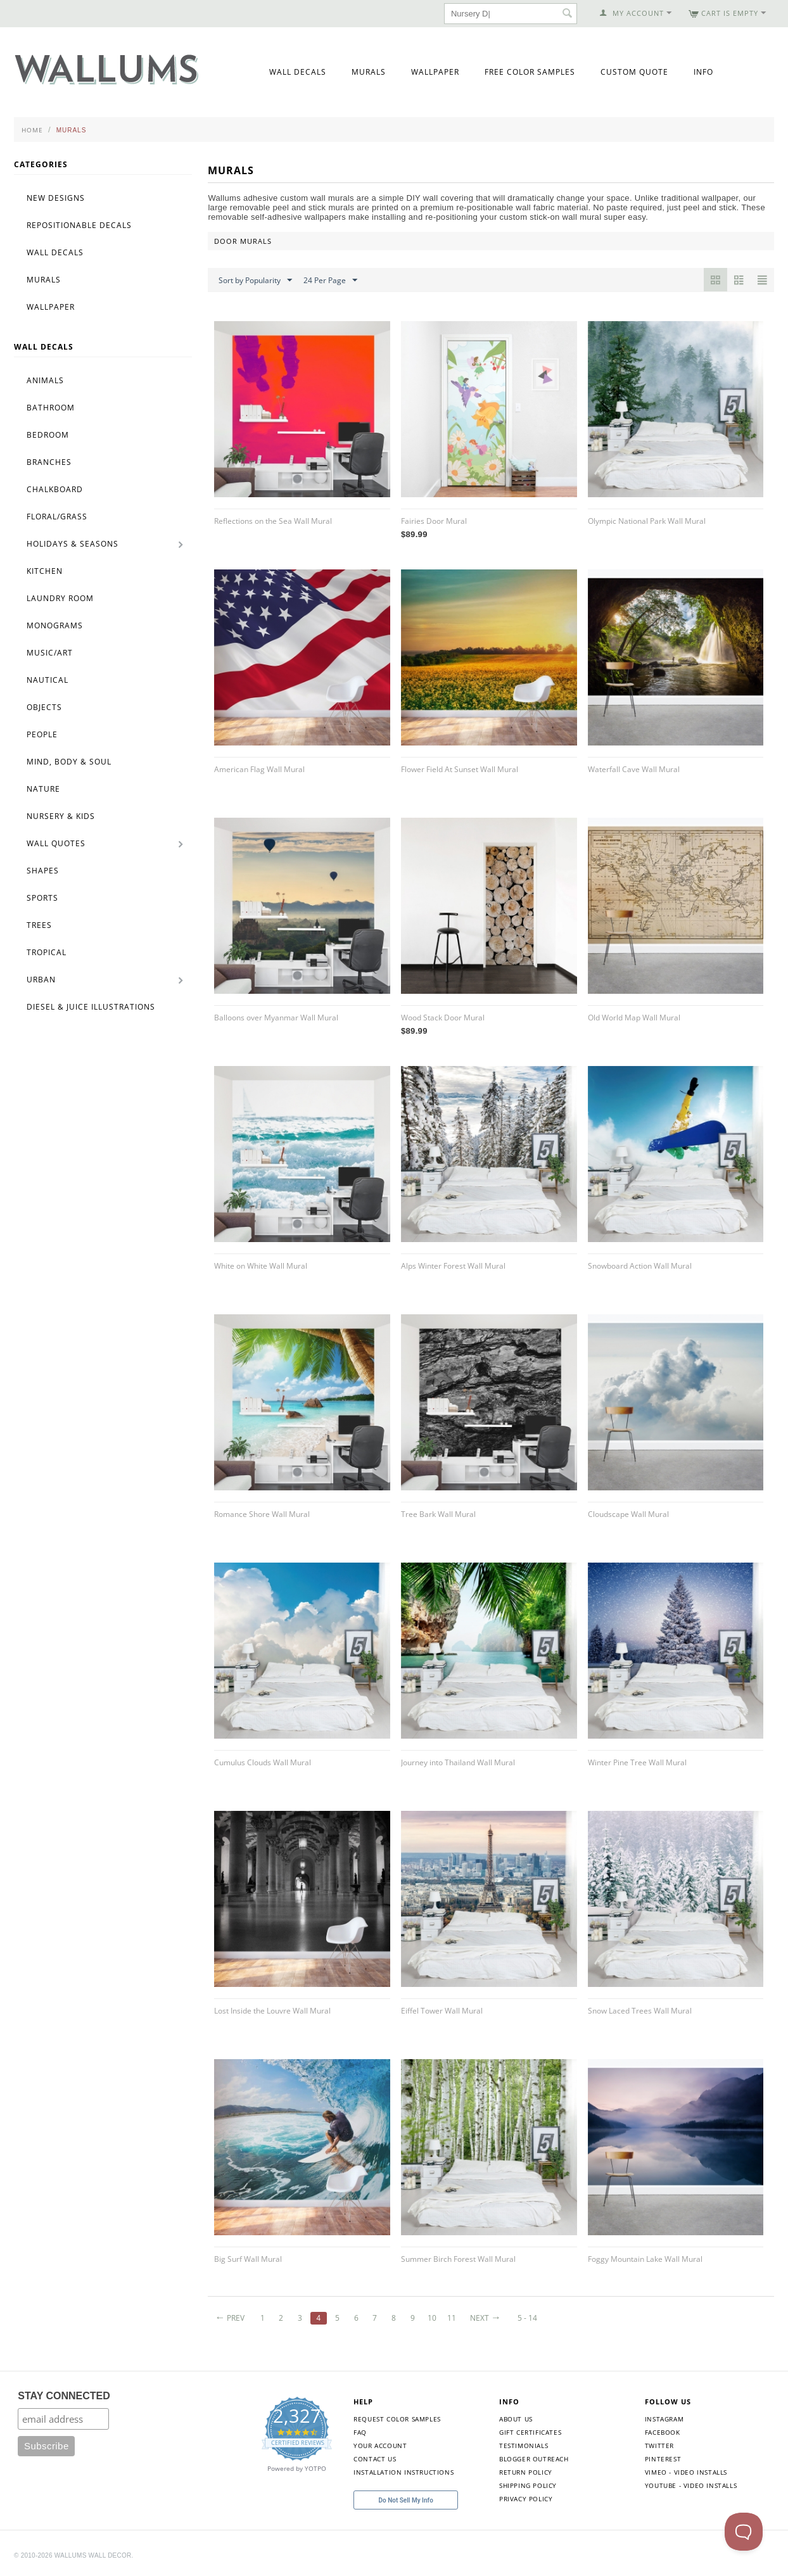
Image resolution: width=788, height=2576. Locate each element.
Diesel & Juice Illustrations (91, 1006)
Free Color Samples (530, 72)
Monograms (55, 625)
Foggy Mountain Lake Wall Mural (645, 2259)
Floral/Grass (57, 516)
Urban (41, 979)
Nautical (47, 680)
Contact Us (374, 2458)
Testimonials (523, 2445)
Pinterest (663, 2458)
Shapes (43, 870)
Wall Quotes (56, 843)
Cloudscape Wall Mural (628, 1514)
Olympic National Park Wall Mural (647, 521)
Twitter (659, 2445)
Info (703, 72)
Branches (49, 462)
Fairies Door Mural (434, 521)
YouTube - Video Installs (691, 2485)
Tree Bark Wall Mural (438, 1514)
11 (451, 2318)
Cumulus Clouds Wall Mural (262, 1762)
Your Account (380, 2445)
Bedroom (48, 434)
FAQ (360, 2432)
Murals (369, 72)
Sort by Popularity (255, 280)
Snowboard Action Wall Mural (640, 1265)
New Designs (56, 198)
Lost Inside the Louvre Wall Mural (272, 2010)
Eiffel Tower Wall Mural (442, 2010)
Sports (42, 897)
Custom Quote (634, 72)
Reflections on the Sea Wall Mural (273, 521)
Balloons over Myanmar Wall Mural (276, 1017)
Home (32, 129)
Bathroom (51, 407)
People (42, 734)
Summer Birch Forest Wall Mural (458, 2259)
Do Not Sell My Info (406, 2500)
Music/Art (50, 652)
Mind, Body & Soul (69, 761)
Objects (44, 707)
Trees (39, 925)
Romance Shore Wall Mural (262, 1514)
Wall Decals (297, 72)
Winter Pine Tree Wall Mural (637, 1762)
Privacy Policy (525, 2498)
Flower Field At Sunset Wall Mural (459, 769)
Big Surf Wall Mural (248, 2259)
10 (432, 2318)
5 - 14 (527, 2318)
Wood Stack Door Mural (443, 1017)
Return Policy (525, 2472)
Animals (45, 380)
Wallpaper (435, 72)
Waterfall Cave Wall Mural (634, 769)
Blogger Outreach (534, 2458)
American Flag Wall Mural (259, 769)
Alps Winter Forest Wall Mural (453, 1265)
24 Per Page (330, 280)
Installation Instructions (403, 2472)
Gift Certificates (530, 2432)
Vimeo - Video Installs (686, 2472)
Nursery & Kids (61, 816)
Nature (43, 789)
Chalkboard (55, 489)
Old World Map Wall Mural (634, 1017)
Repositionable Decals (79, 225)
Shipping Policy (528, 2485)
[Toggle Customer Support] (744, 2532)
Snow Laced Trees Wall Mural (640, 2010)
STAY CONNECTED (64, 2395)
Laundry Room (60, 598)
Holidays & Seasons (72, 543)
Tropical (47, 952)
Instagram (664, 2418)
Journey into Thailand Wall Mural (458, 1762)
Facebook (662, 2432)
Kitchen (45, 571)
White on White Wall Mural (260, 1265)
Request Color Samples (397, 2418)
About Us (516, 2418)
